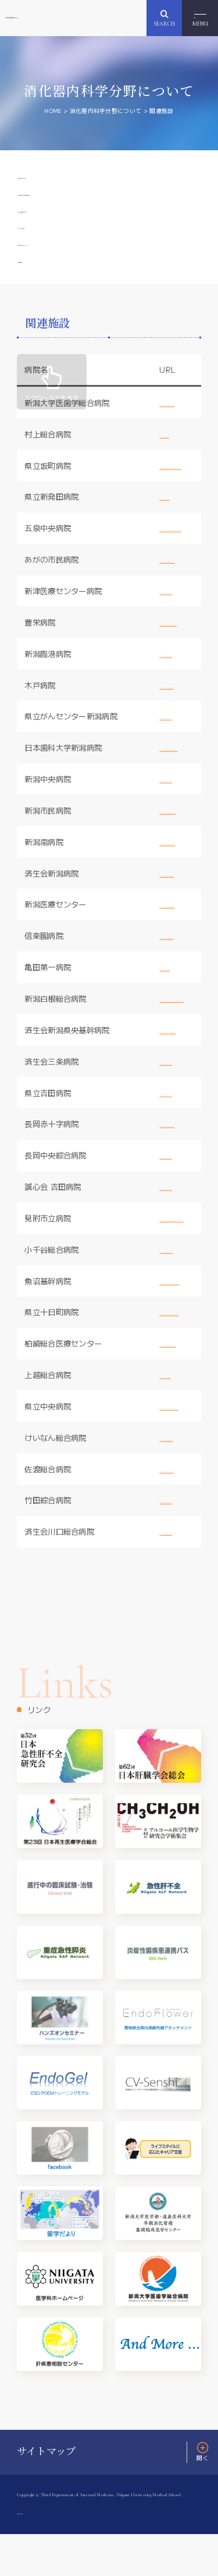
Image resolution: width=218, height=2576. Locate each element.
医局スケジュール (57, 274)
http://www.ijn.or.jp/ (171, 1009)
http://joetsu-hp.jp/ (171, 1416)
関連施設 (39, 297)
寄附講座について (57, 226)
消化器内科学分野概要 (65, 202)
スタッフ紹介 (48, 250)
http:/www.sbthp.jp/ (172, 538)
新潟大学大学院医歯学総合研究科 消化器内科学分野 (67, 18)
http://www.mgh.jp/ (170, 476)
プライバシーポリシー (47, 2554)
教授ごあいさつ (52, 178)
